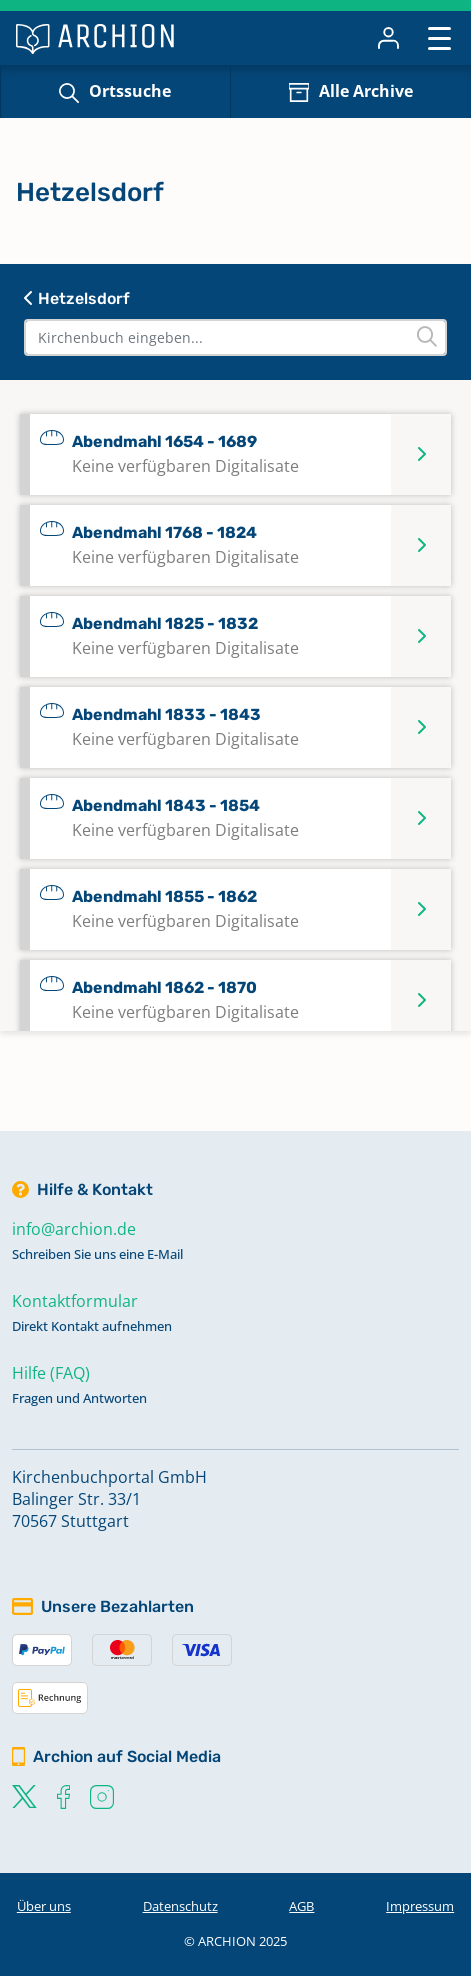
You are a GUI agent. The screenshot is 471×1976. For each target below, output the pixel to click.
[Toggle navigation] (439, 37)
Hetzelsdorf (77, 298)
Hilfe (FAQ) (51, 1373)
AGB (301, 1906)
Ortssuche (130, 91)
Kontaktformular (75, 1301)
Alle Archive (366, 91)
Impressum (420, 1906)
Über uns (44, 1906)
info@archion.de (74, 1229)
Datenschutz (180, 1906)
